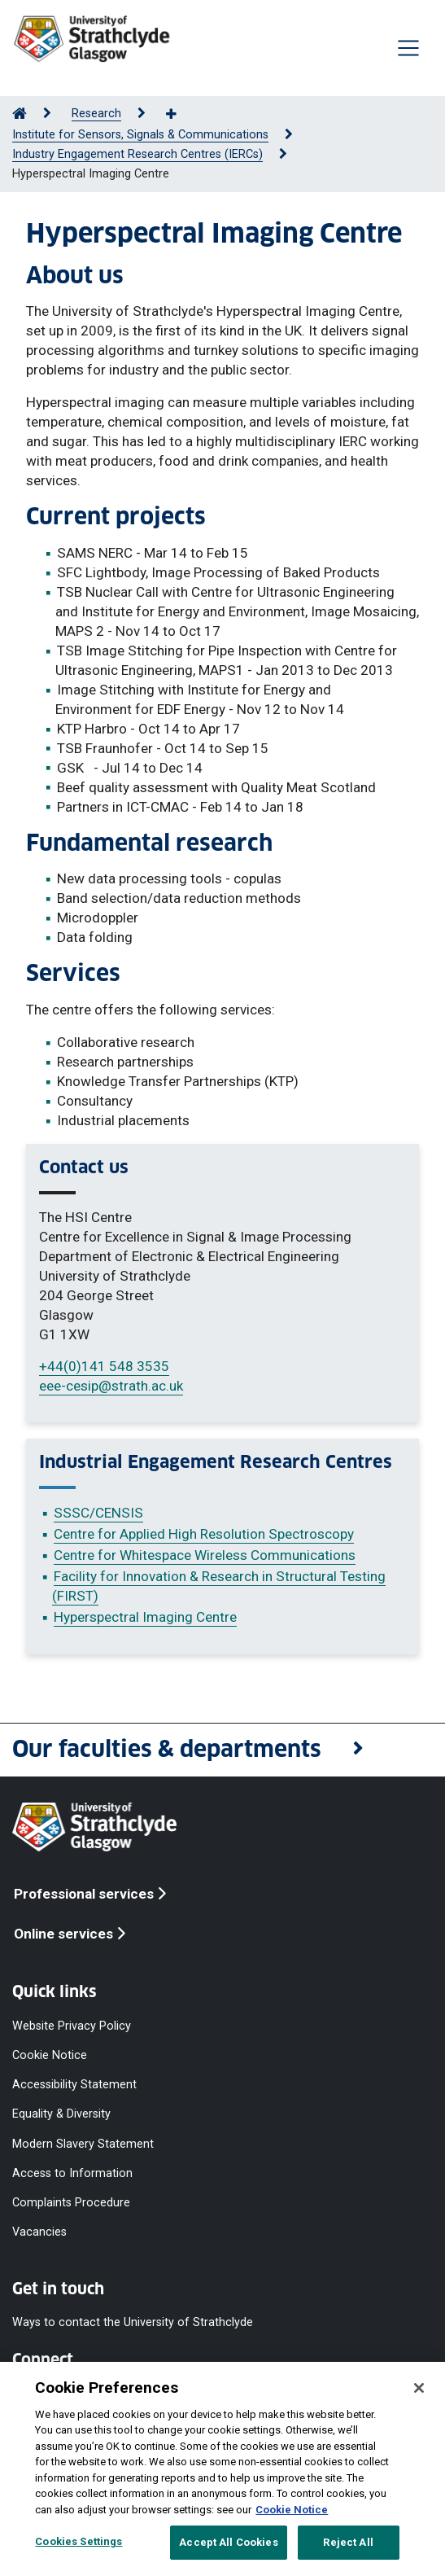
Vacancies (39, 2232)
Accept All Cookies (228, 2542)
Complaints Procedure (71, 2202)
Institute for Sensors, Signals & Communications (140, 135)
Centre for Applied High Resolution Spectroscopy (204, 1534)
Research (96, 113)
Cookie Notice (49, 2055)
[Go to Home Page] (19, 113)
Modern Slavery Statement (83, 2143)
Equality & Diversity (61, 2114)
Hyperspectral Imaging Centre (145, 1617)
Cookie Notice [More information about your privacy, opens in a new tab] (291, 2510)
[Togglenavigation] (408, 48)
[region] (222, 2469)
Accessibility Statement (74, 2085)
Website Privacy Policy (71, 2025)
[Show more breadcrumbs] (180, 114)
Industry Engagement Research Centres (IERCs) (137, 154)
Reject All (348, 2542)
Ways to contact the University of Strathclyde (132, 2322)
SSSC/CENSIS (98, 1513)
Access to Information (72, 2173)
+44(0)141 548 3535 (104, 1366)
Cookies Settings (78, 2541)
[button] (222, 1750)
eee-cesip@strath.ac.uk (111, 1386)
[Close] (419, 2388)
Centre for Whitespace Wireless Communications (205, 1555)
